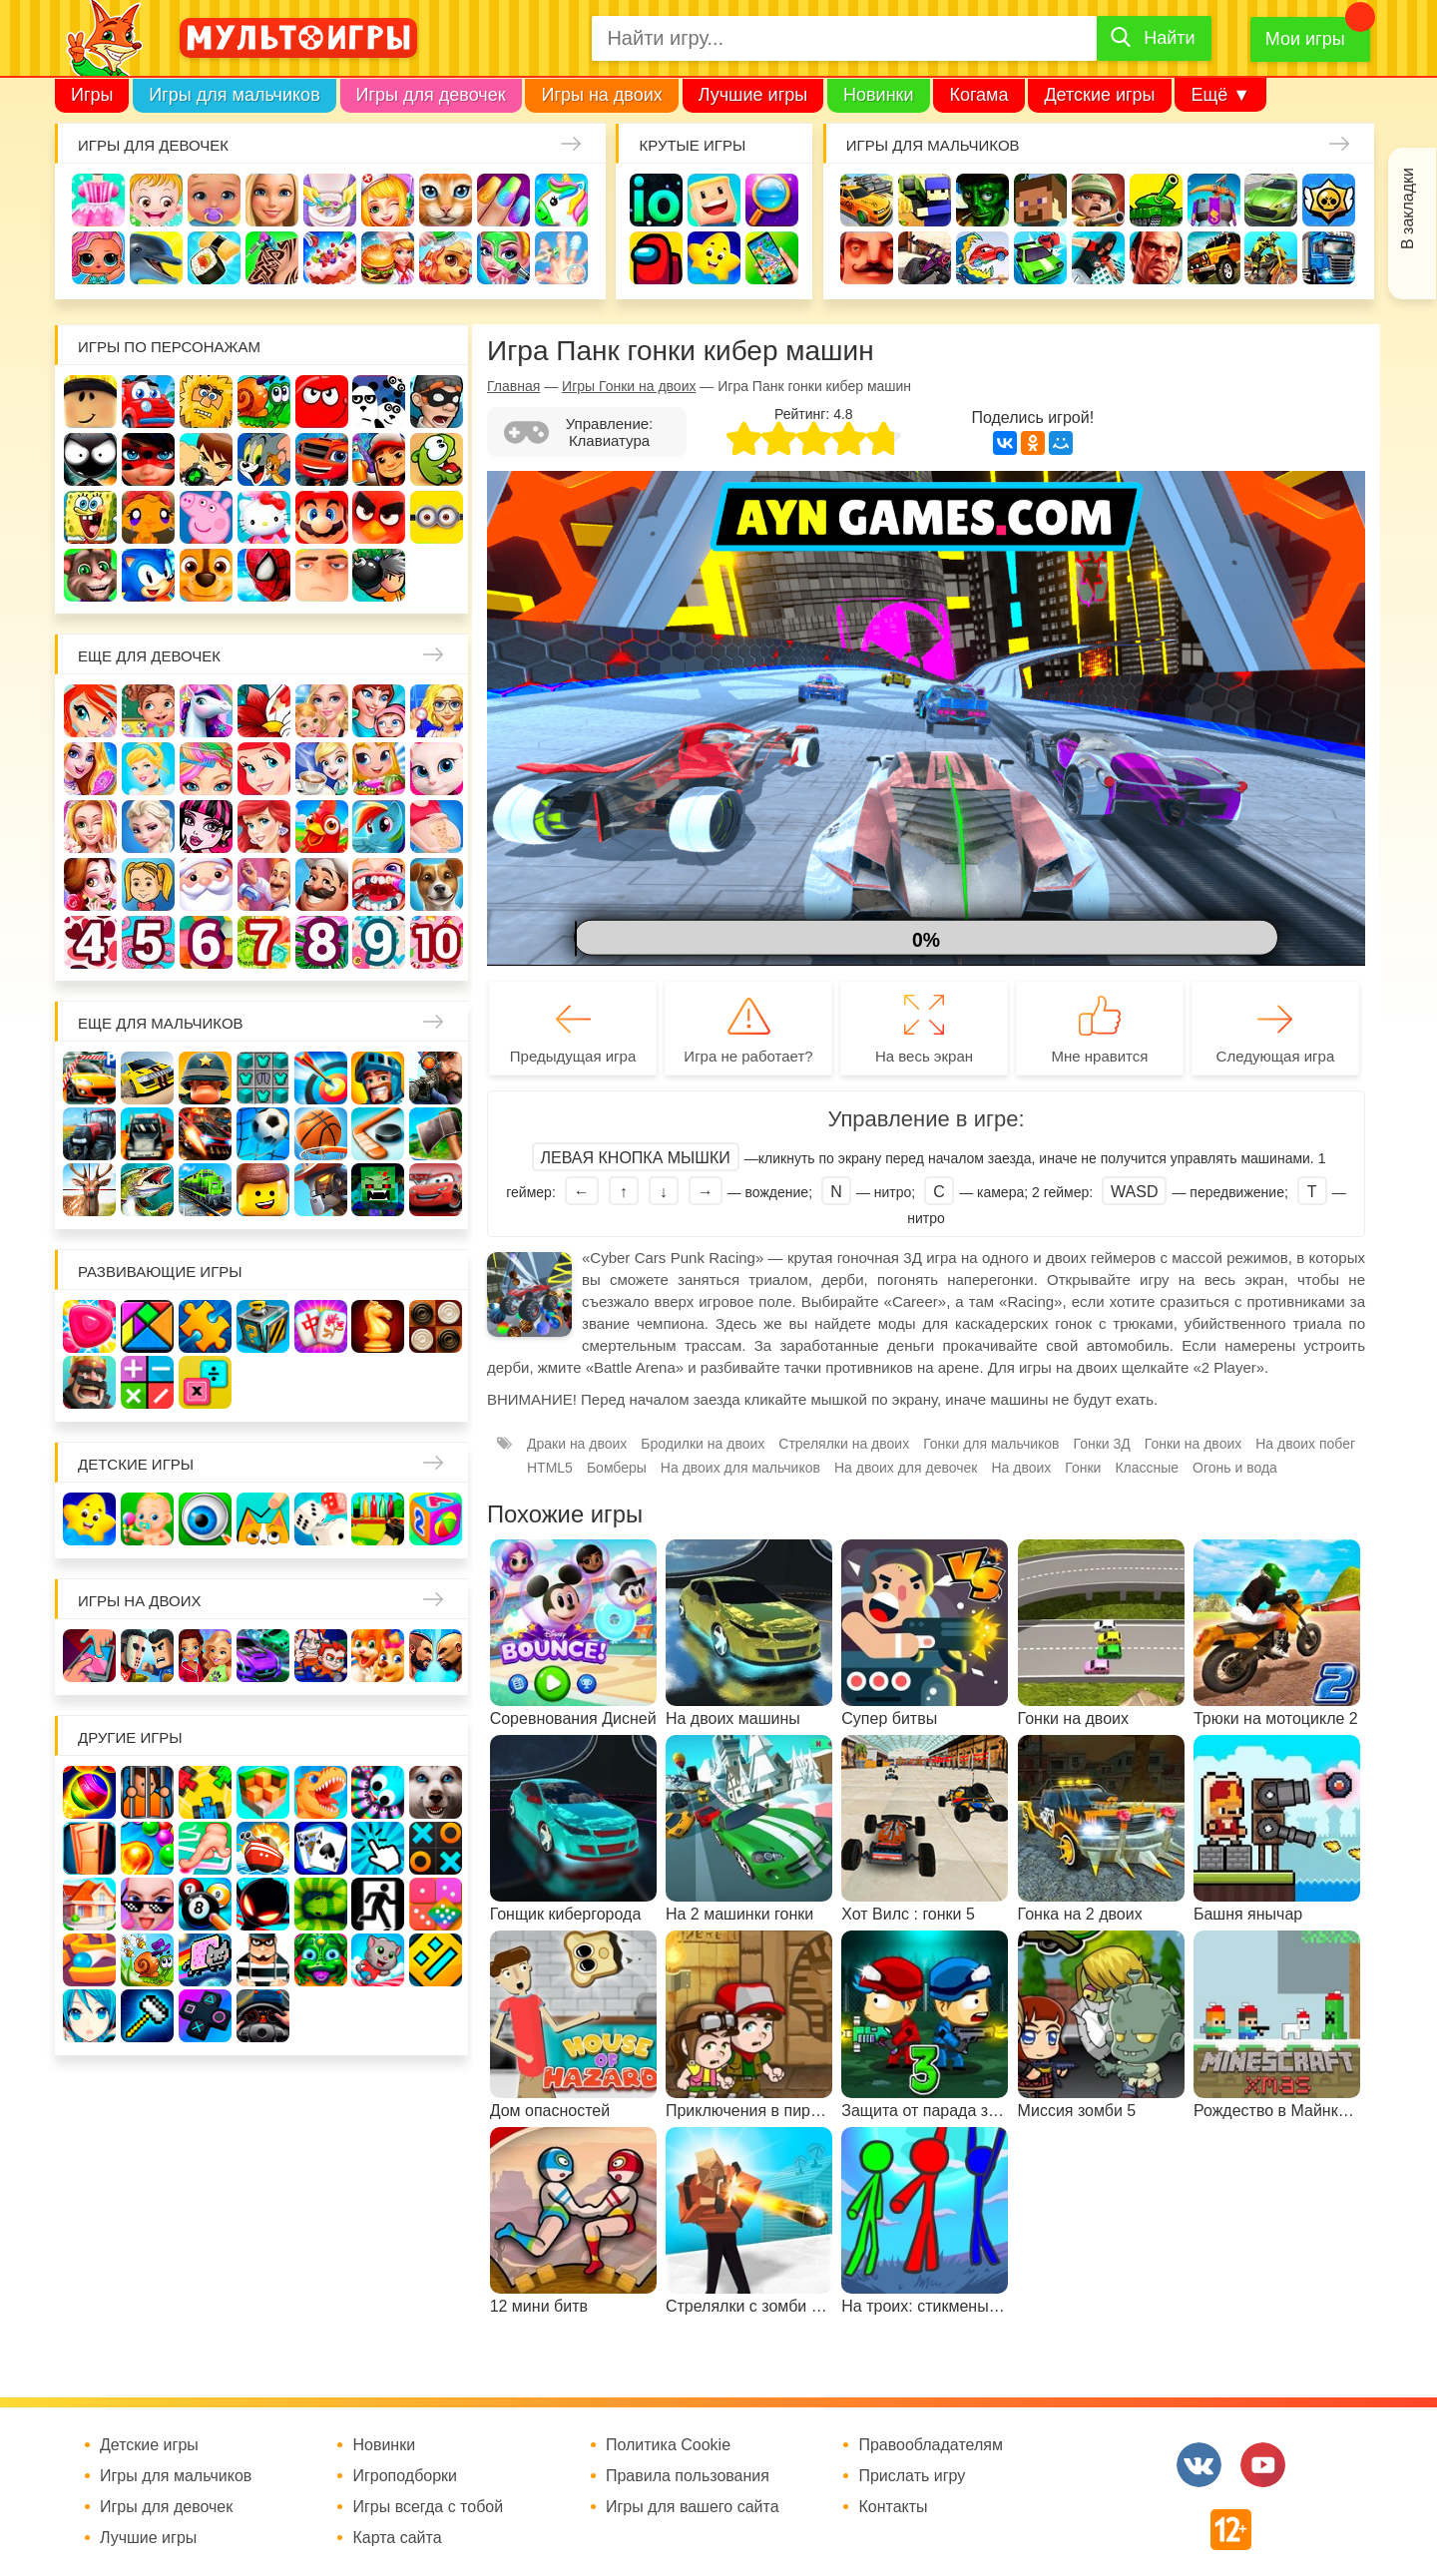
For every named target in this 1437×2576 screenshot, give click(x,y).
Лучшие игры (753, 95)
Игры (92, 95)
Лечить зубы (378, 884)
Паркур (1098, 257)
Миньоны (436, 517)
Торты (329, 257)
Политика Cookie (668, 2445)
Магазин (378, 768)
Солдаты (1098, 200)
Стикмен (90, 459)
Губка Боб (90, 517)
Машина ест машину (982, 257)
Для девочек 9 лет (378, 942)
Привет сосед (866, 257)
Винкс (90, 710)
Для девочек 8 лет (321, 942)
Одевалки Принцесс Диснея (90, 884)
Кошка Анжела (436, 768)
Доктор (387, 200)
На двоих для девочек (905, 1468)
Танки (1156, 200)
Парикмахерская (206, 768)
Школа (148, 710)
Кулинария (214, 257)
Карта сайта (396, 2538)
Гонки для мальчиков (991, 1444)
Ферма (321, 826)
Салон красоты (503, 257)
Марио (321, 517)
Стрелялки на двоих (843, 1444)
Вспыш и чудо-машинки (321, 459)
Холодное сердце (148, 826)
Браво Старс (1328, 200)
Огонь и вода (1235, 1468)
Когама (978, 95)
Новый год (206, 884)
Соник (148, 575)
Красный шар (321, 401)
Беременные (436, 826)
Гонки (866, 200)
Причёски (90, 768)
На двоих (1021, 1468)
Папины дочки (148, 884)
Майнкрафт (1040, 200)
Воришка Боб (436, 401)
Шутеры (924, 257)
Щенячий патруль (206, 575)
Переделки (264, 884)
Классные (1147, 1468)
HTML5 (550, 1468)
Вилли (148, 401)
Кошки (445, 200)
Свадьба (90, 826)
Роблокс (90, 401)
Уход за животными (445, 257)
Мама (378, 710)
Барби (271, 200)
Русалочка (264, 768)
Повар (321, 884)
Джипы (1214, 257)
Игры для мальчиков (234, 95)
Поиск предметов (771, 200)
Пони (378, 826)
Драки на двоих (577, 1444)
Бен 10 (206, 459)
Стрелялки (924, 200)
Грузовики (1328, 257)
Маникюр (503, 200)
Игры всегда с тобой (427, 2507)
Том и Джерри (264, 459)
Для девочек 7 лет (264, 942)
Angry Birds (378, 517)
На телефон (771, 257)
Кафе (321, 768)
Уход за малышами (214, 200)
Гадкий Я (321, 575)
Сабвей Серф (378, 459)
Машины (1270, 200)
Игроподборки (404, 2476)
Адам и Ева (206, 401)
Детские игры (1099, 95)
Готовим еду (387, 257)
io (656, 200)
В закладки (1407, 208)
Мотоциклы (1270, 257)
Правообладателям (930, 2445)
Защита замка (1214, 200)
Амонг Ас (656, 257)
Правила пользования (687, 2476)
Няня (321, 710)
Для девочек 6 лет (206, 942)
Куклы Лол (98, 257)
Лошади (206, 710)
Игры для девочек (431, 95)
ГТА (1156, 257)
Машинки (1040, 257)
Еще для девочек (149, 655)
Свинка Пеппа (206, 517)
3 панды (378, 401)
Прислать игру (911, 2476)
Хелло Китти (264, 517)
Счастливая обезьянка (148, 517)
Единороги (561, 200)
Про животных (436, 884)
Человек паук (264, 575)
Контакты (892, 2507)
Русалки (264, 826)
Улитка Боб (264, 401)
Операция (561, 257)
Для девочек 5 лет (148, 942)
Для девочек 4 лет (90, 942)
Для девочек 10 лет (436, 942)
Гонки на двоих (1193, 1444)
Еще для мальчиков (160, 1023)
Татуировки (271, 257)
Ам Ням (436, 459)
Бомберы (378, 575)
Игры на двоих (601, 95)
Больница (436, 710)
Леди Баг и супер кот (148, 459)
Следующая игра (1275, 1056)
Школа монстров (206, 826)
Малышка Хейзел (156, 200)
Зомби (982, 200)
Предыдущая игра (573, 1056)
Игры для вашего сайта (692, 2507)
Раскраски (264, 710)
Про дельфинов (156, 257)
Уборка (329, 200)
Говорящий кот (90, 575)
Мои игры (1305, 39)
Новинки (878, 95)
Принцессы (148, 768)
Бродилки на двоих (702, 1444)
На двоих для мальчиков (740, 1468)
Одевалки (98, 200)
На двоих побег (1305, 1444)
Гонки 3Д (1102, 1444)
